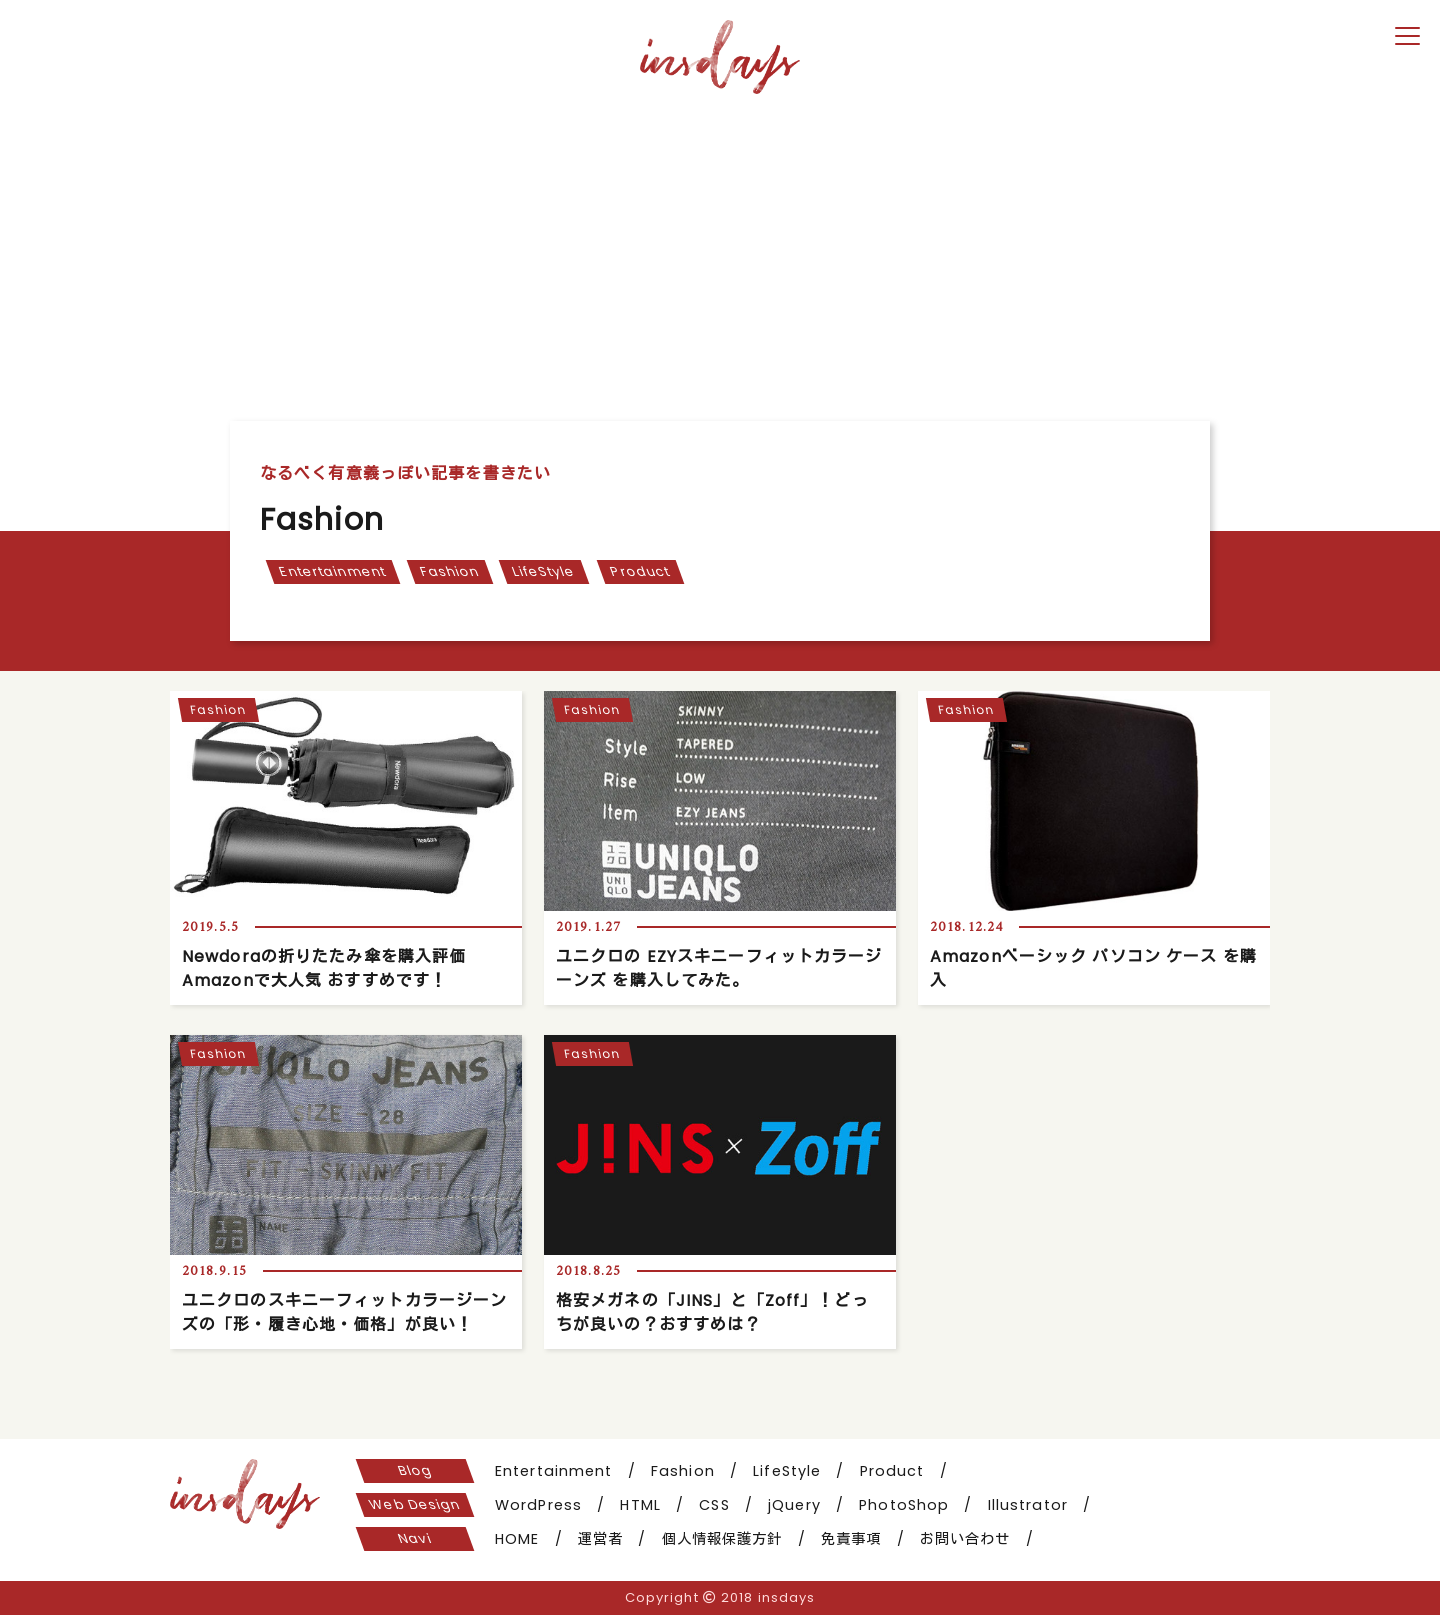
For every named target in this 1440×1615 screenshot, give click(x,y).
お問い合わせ (965, 1539)
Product (640, 571)
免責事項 (851, 1539)
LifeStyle (544, 571)
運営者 (600, 1539)
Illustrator (1028, 1505)
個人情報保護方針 (722, 1539)
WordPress (538, 1505)
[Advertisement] (720, 251)
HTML (640, 1505)
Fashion (449, 571)
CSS (714, 1505)
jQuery (794, 1505)
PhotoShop (904, 1505)
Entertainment (332, 571)
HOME (517, 1539)
